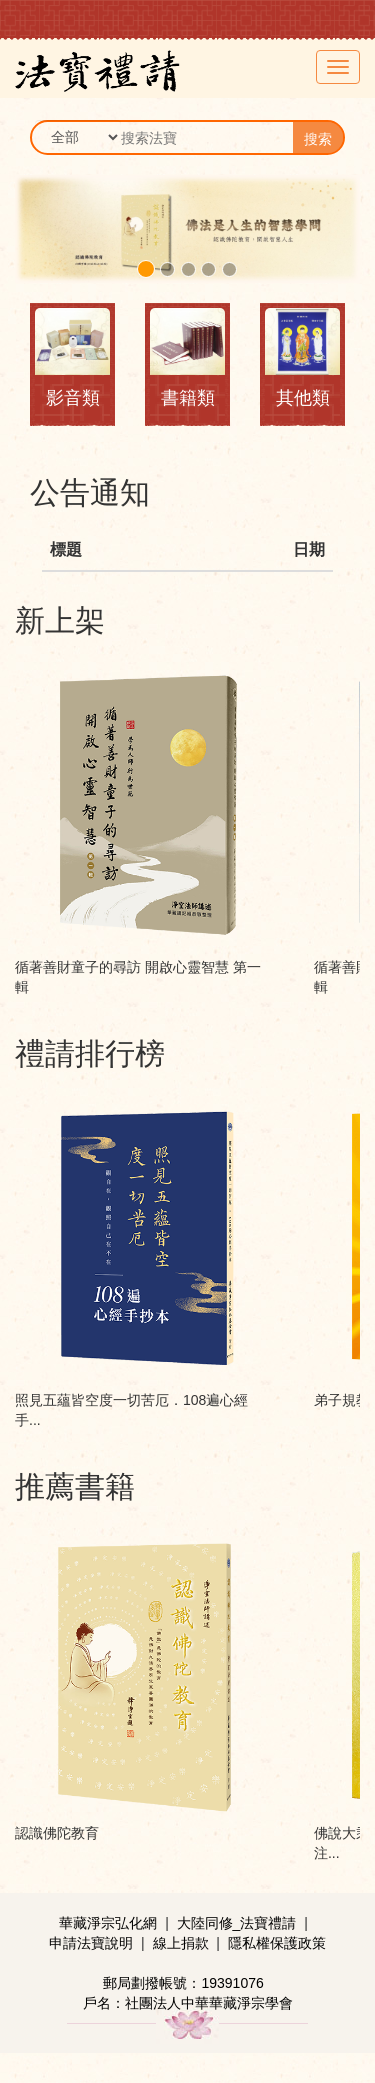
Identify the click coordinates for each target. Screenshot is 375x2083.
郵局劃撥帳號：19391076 (183, 1983)
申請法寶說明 (91, 1943)
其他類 (303, 398)
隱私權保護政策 (277, 1943)
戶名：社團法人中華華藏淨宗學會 (188, 2003)
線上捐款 (181, 1943)
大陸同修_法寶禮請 (237, 1923)
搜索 (318, 139)
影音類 (73, 398)
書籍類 (188, 398)
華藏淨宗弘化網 (108, 1923)
